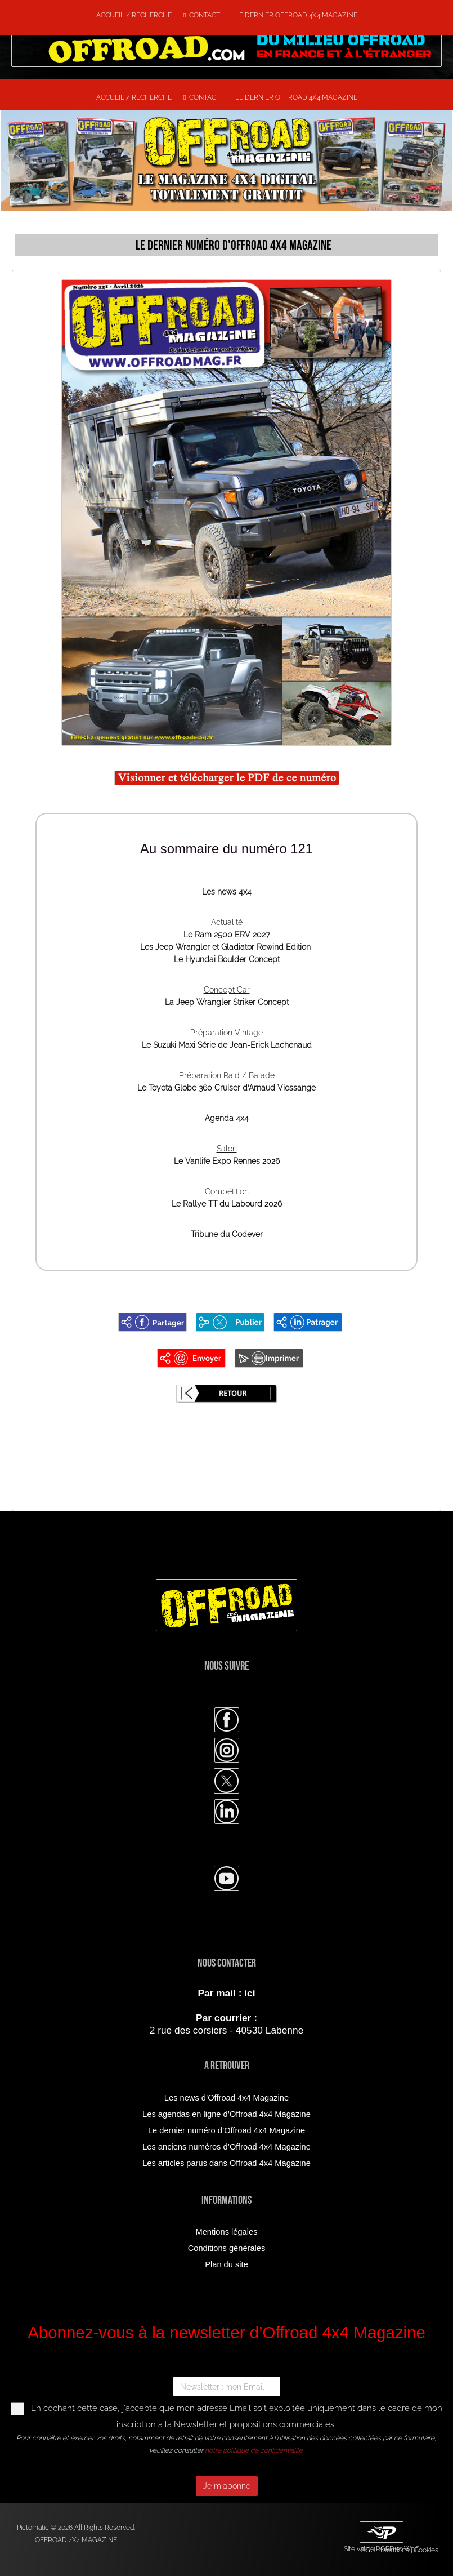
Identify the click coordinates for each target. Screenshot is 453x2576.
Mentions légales (227, 2231)
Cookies (426, 2550)
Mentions (394, 2550)
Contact (201, 15)
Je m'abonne (226, 2485)
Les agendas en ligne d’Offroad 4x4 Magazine (226, 2114)
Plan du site (226, 2264)
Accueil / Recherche (134, 15)
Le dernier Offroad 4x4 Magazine (294, 15)
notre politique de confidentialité (254, 2450)
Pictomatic (34, 2527)
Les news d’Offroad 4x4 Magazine (226, 2097)
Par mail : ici (226, 1993)
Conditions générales (227, 2248)
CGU (368, 2550)
